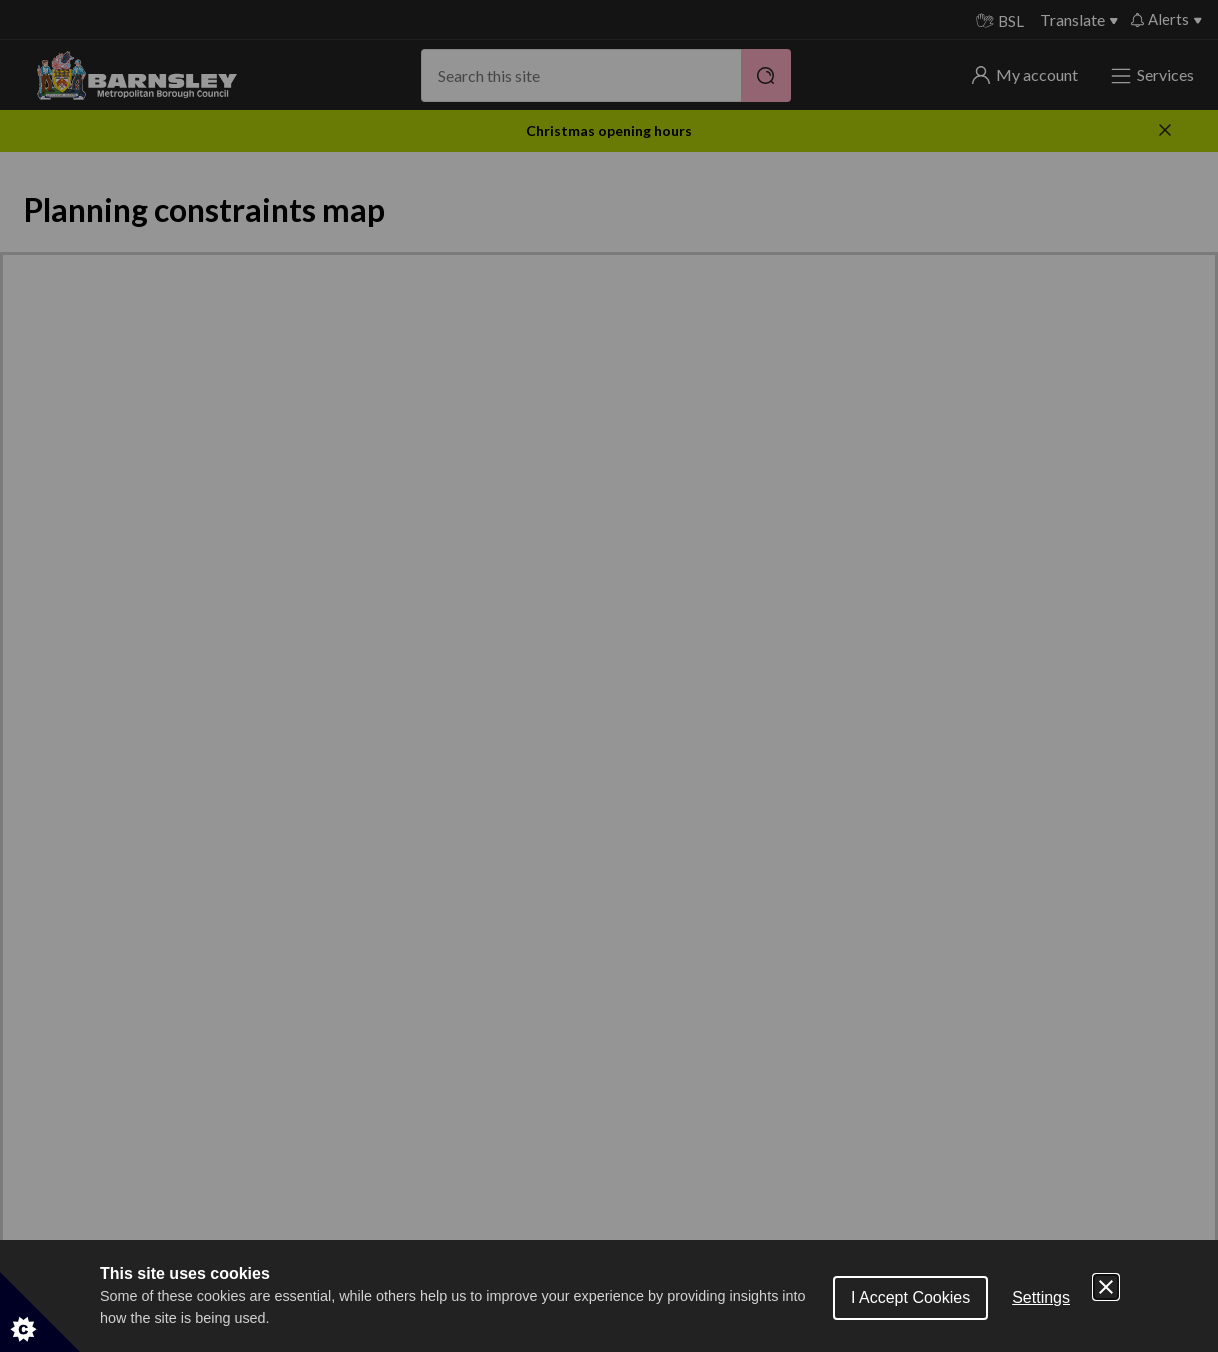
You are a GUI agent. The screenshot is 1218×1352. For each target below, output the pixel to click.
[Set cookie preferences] (40, 1312)
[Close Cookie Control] (1106, 1287)
